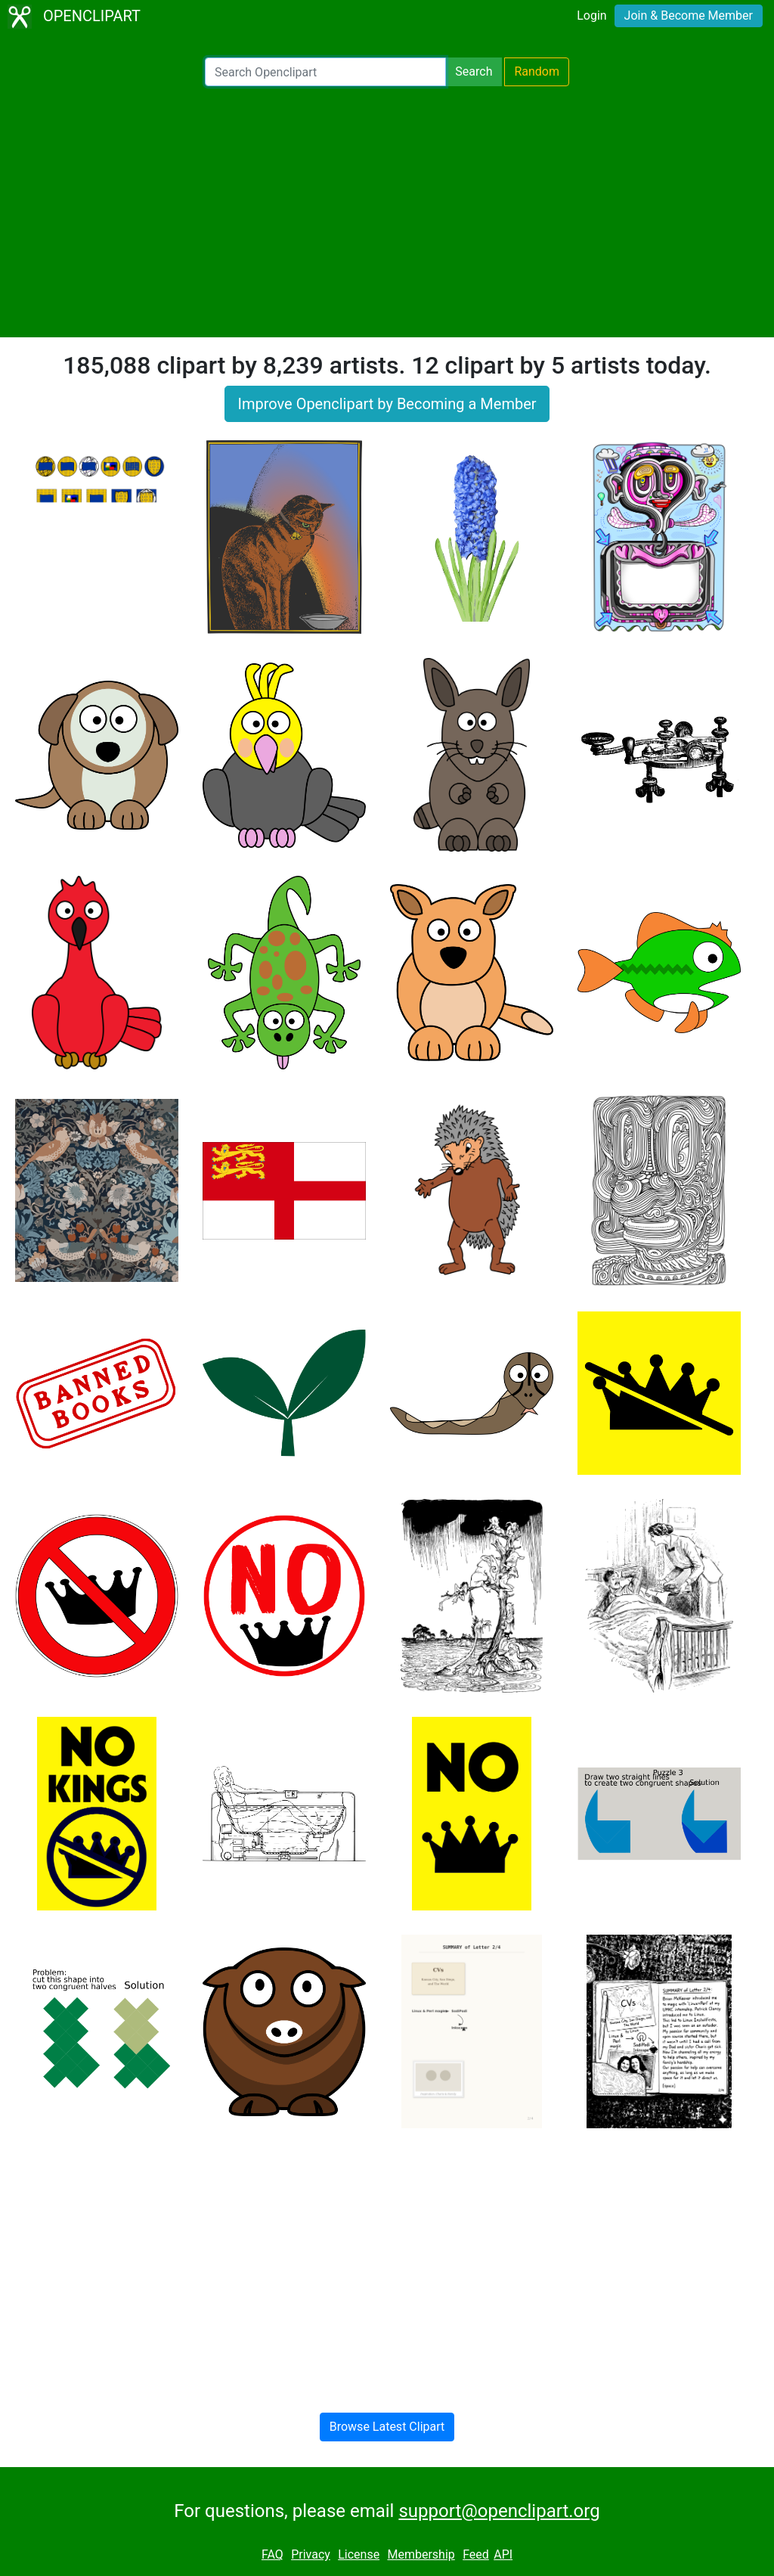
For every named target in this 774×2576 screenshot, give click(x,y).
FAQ (272, 2554)
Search (473, 71)
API (503, 2554)
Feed (476, 2554)
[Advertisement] (387, 212)
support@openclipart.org (498, 2511)
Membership (420, 2554)
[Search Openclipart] (325, 71)
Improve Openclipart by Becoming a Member (386, 404)
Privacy (310, 2554)
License (358, 2554)
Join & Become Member (688, 15)
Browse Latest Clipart (387, 2426)
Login (591, 15)
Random (536, 71)
